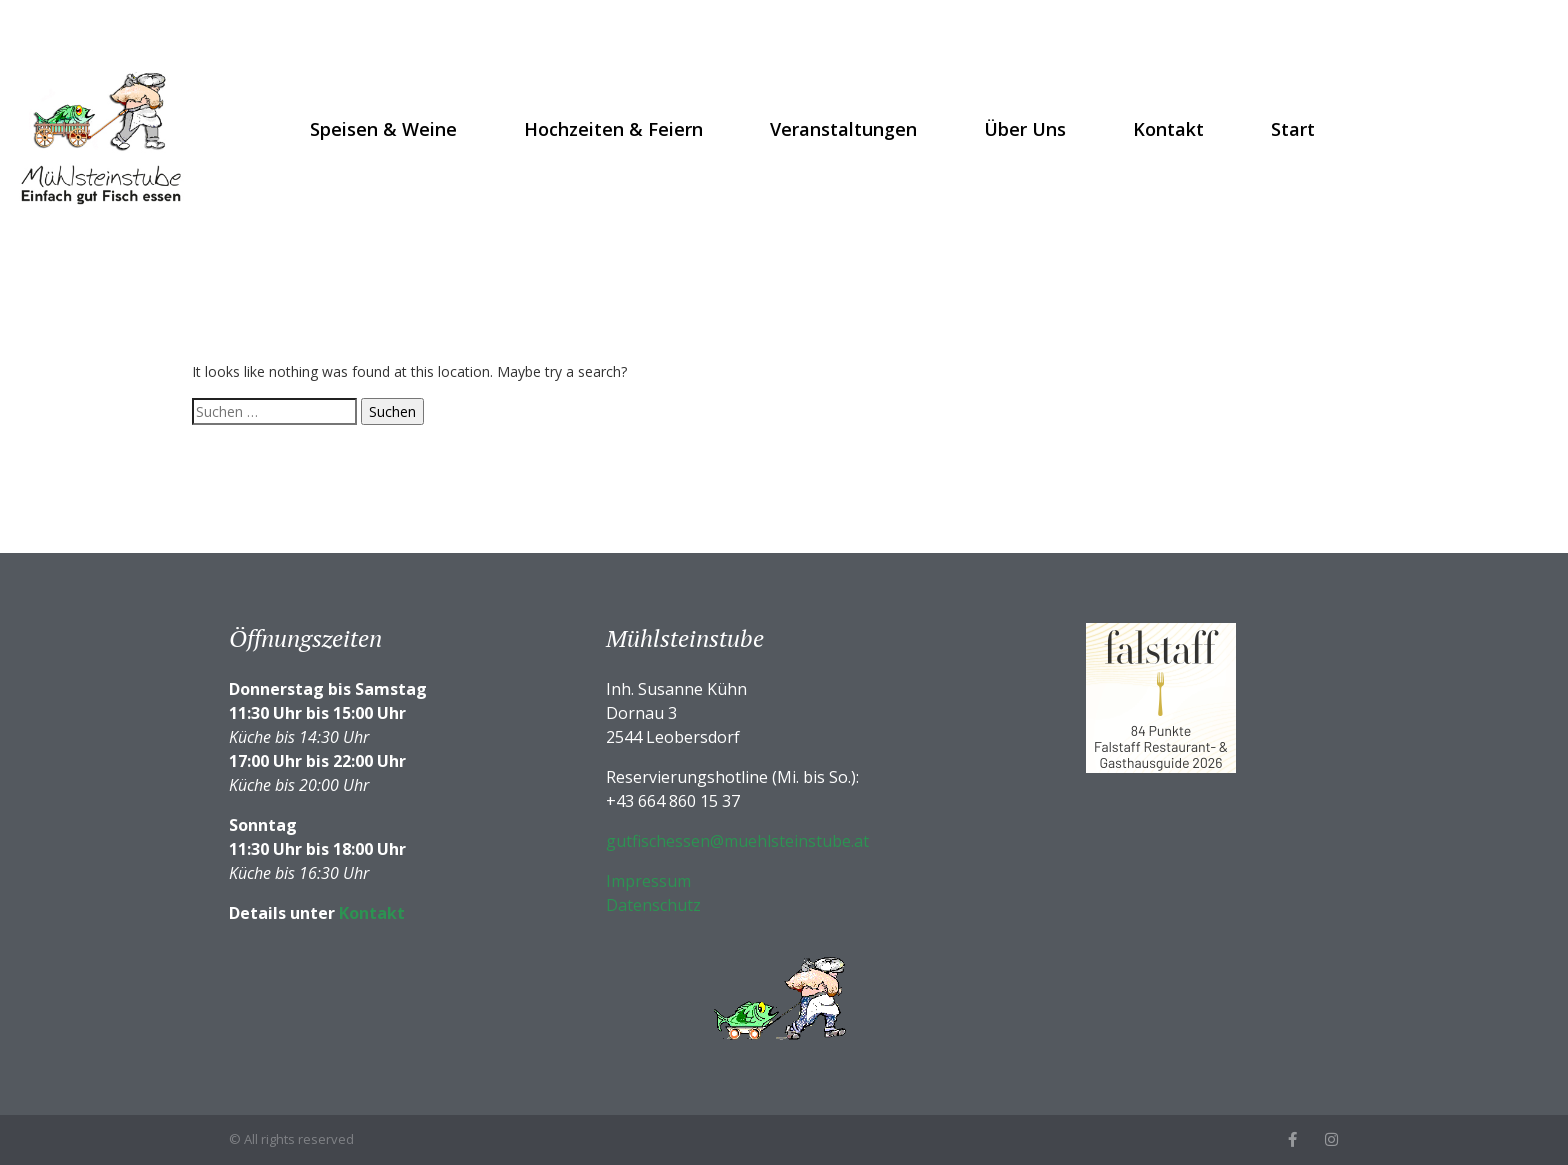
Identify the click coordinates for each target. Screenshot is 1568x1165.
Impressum (648, 881)
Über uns (1025, 129)
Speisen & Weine (383, 129)
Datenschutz (653, 905)
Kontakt (1168, 129)
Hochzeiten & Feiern (613, 129)
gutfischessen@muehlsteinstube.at (737, 841)
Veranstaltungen (843, 129)
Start (1293, 129)
